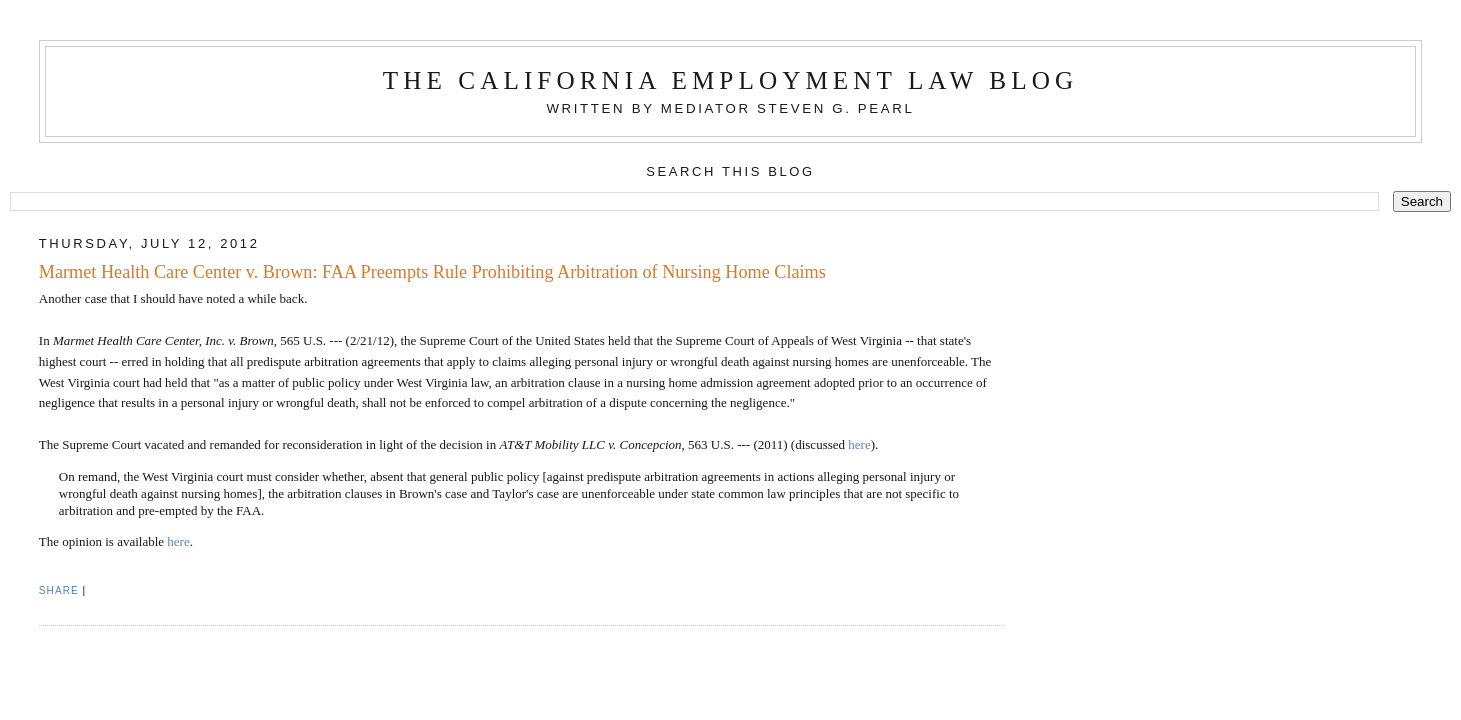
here (859, 444)
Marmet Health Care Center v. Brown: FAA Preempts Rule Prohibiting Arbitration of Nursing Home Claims (432, 272)
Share (59, 590)
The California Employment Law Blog (730, 80)
